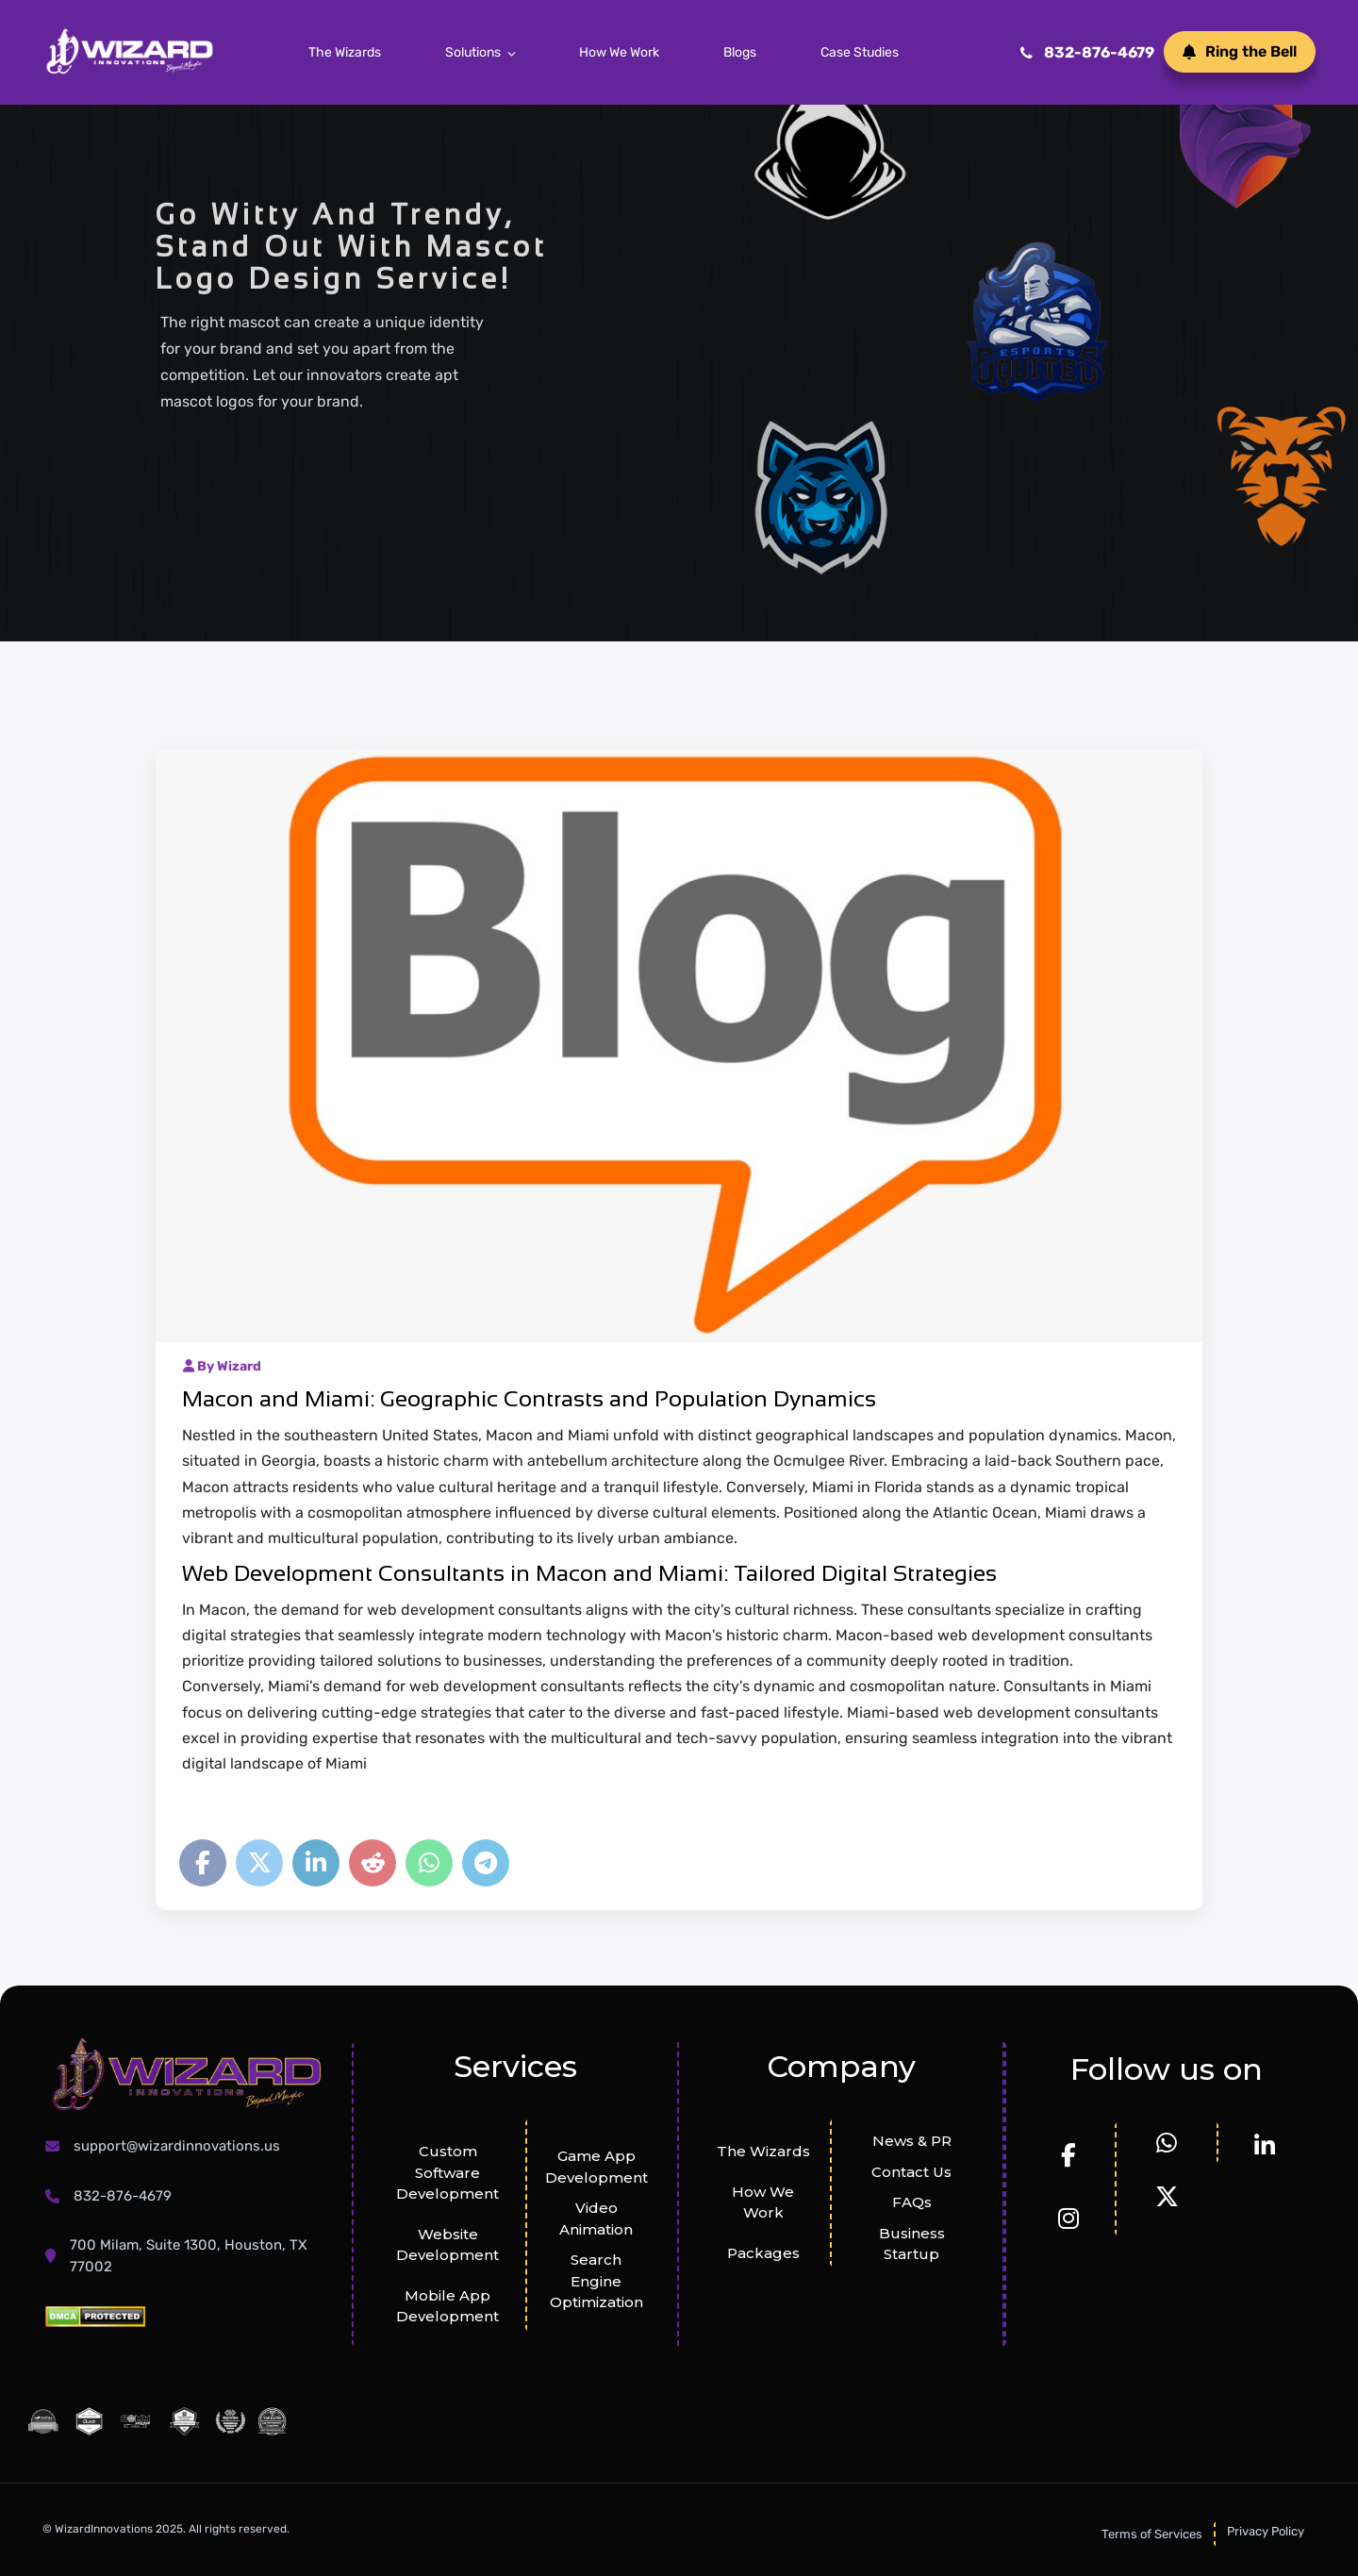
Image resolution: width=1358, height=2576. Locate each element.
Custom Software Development (447, 2172)
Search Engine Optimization (596, 2281)
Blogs (739, 52)
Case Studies (859, 52)
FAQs (912, 2202)
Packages (763, 2253)
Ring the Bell (1240, 51)
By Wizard (222, 1366)
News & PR (912, 2141)
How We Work (619, 52)
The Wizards (344, 52)
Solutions (473, 52)
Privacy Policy (1265, 2531)
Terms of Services (1151, 2534)
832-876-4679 (1087, 52)
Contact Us (911, 2172)
